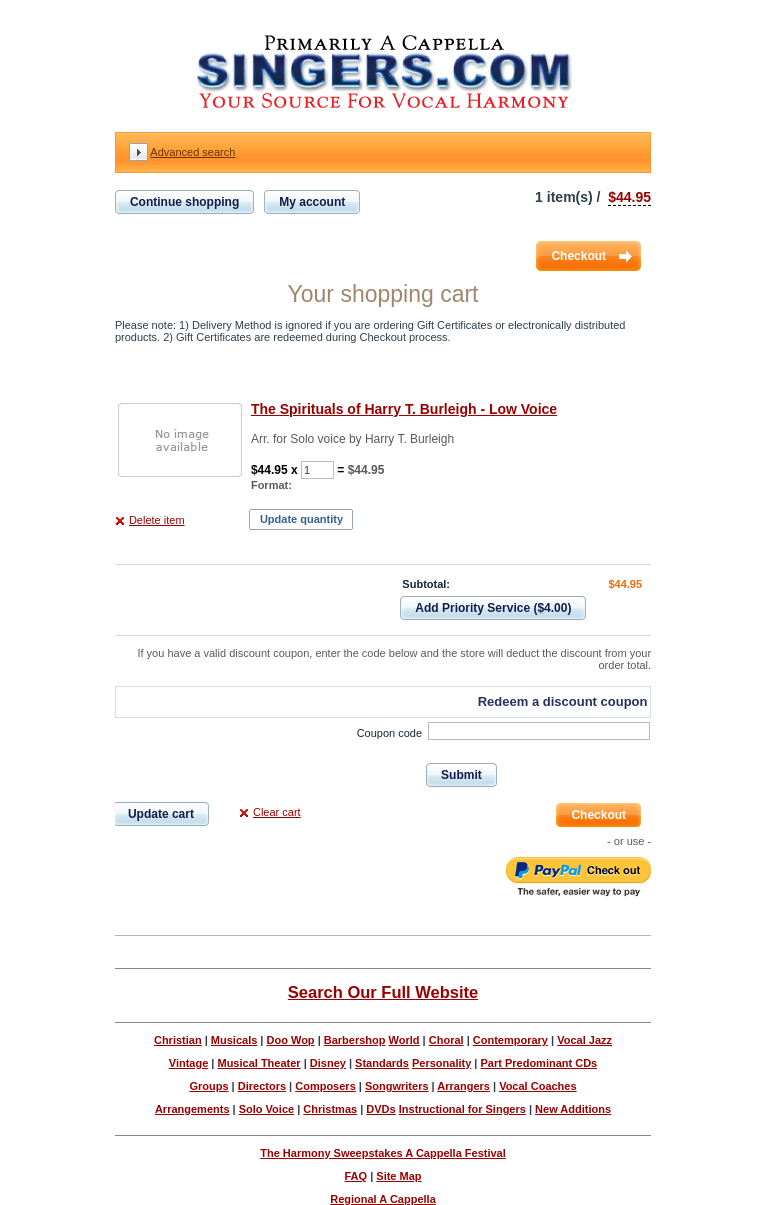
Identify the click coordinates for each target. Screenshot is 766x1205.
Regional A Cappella (383, 1199)
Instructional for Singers (462, 1109)
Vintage (189, 1063)
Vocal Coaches (537, 1086)
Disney (328, 1063)
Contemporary (510, 1040)
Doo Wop (291, 1040)
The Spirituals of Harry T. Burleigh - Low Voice (404, 409)
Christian (178, 1040)
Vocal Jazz (584, 1040)
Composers (325, 1086)
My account (312, 202)
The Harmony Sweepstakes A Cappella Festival (383, 1153)
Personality (441, 1063)
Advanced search (192, 152)
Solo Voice (266, 1109)
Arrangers (463, 1086)
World (404, 1040)
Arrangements (192, 1109)
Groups (208, 1086)
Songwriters (397, 1086)
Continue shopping (184, 202)
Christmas (330, 1109)
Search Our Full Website (383, 992)
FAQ (355, 1176)
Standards (382, 1063)
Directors (262, 1086)
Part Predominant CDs (538, 1063)
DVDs (380, 1109)
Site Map (398, 1176)
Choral (446, 1040)
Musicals (234, 1040)
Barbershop (355, 1040)
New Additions (573, 1109)
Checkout (578, 256)
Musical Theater (258, 1063)
